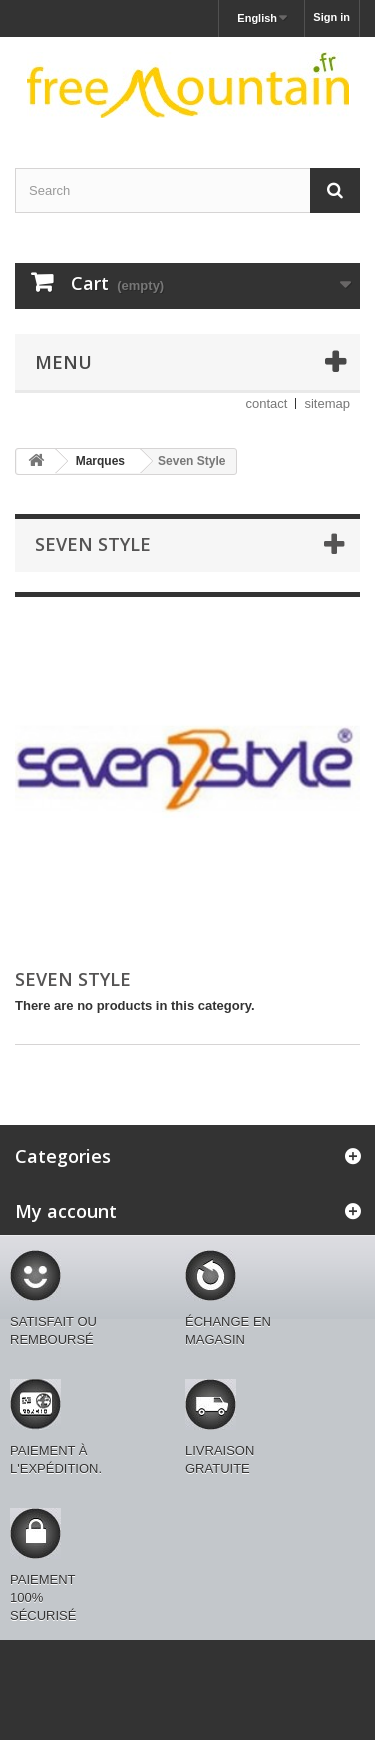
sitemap (327, 403)
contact (267, 403)
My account (66, 1211)
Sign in (331, 17)
